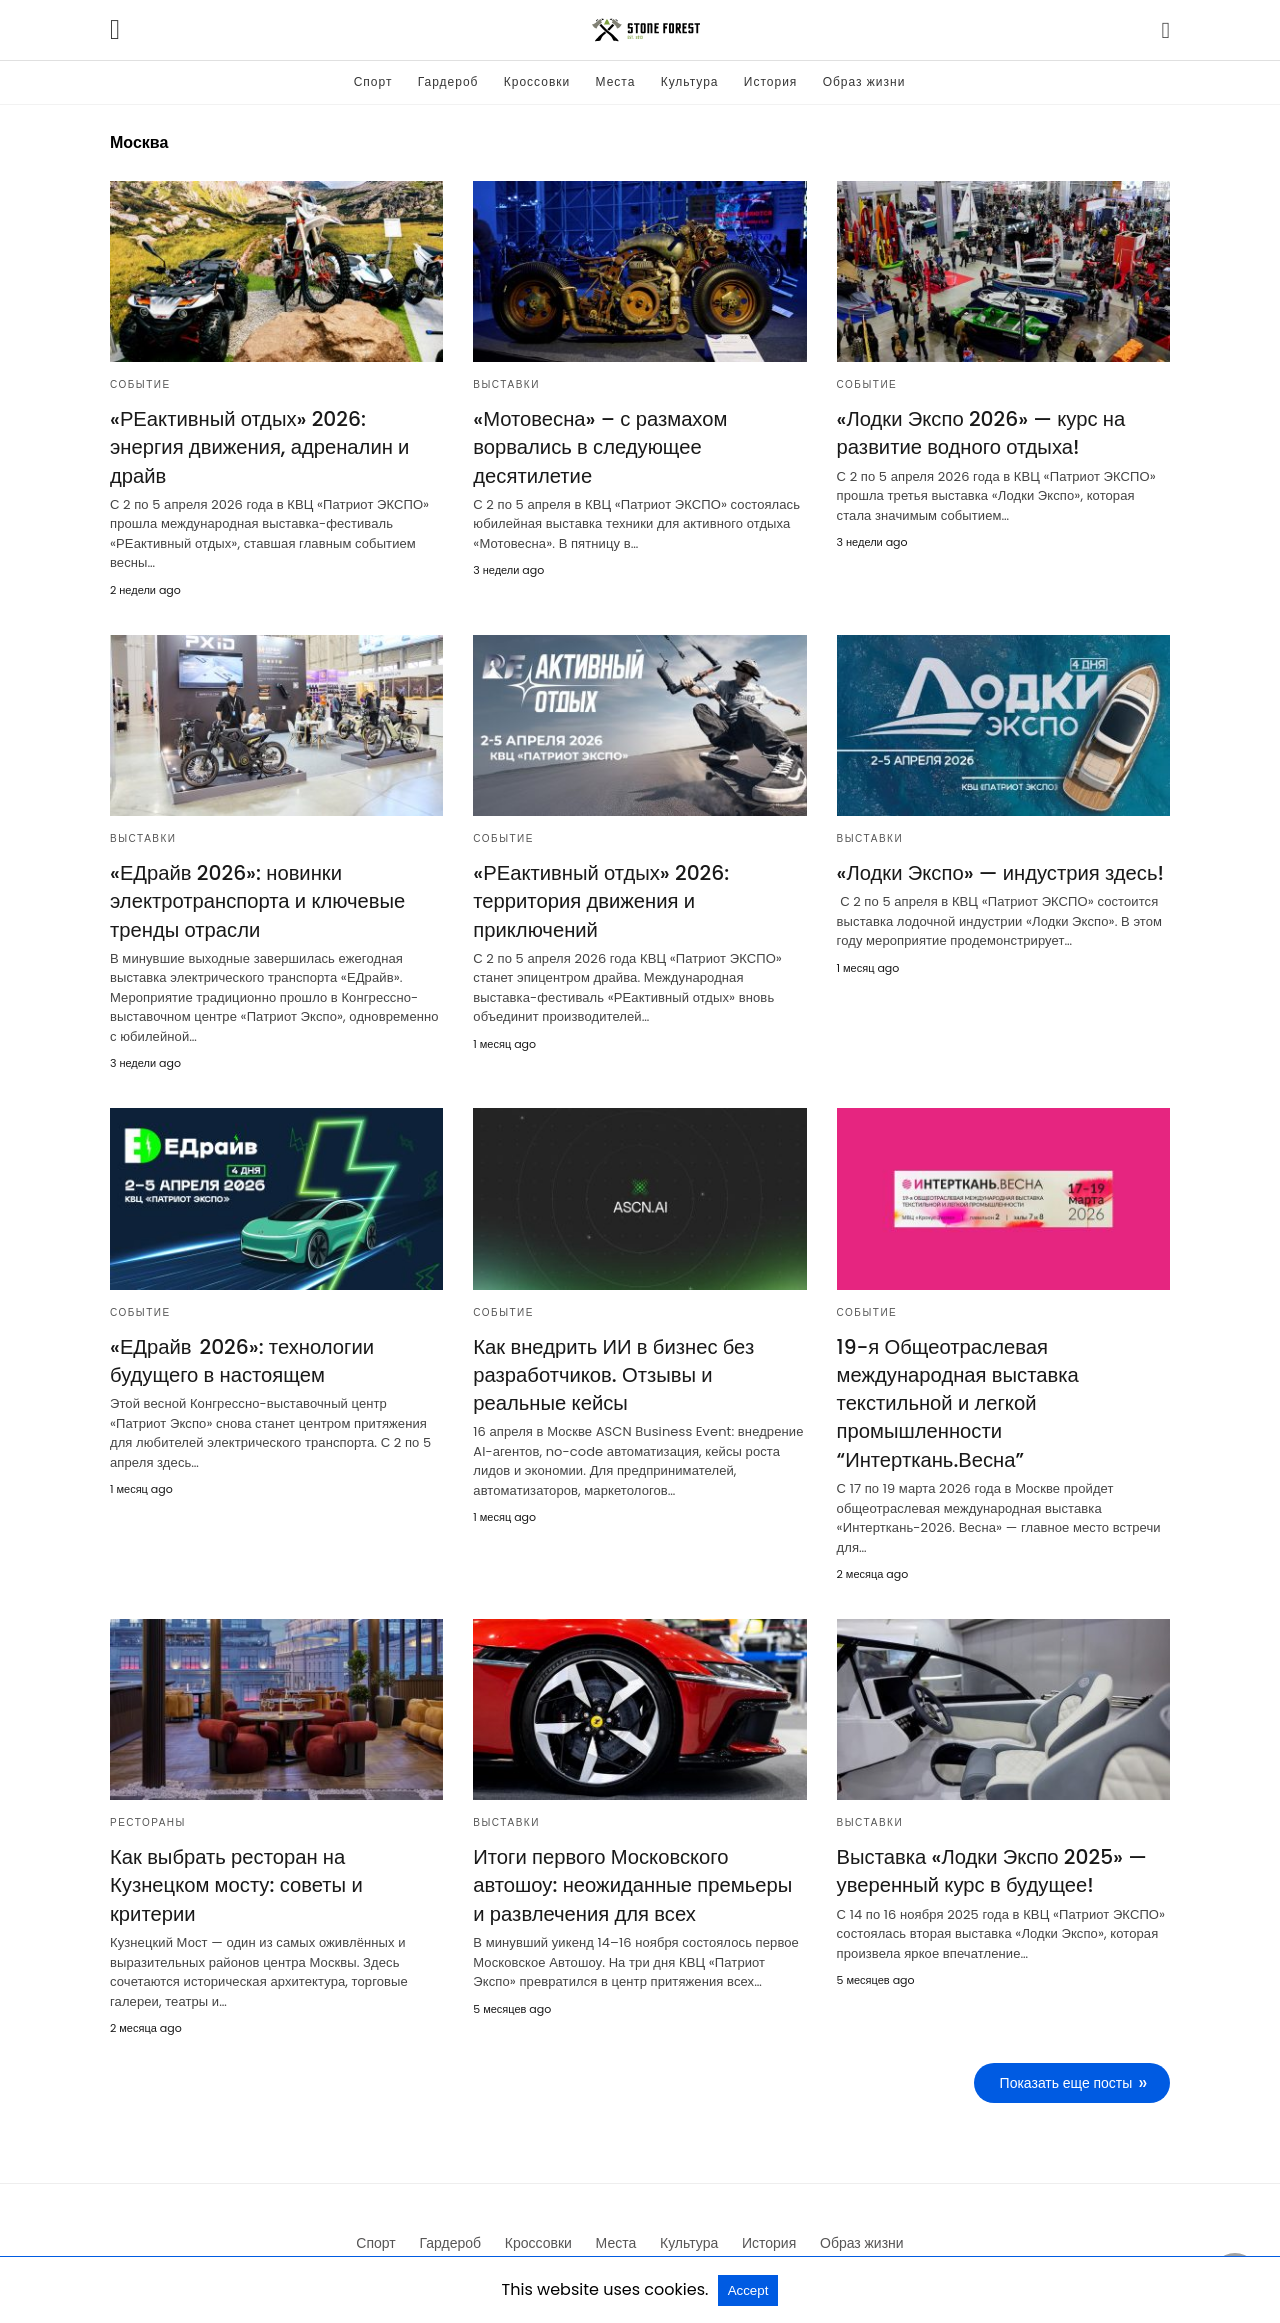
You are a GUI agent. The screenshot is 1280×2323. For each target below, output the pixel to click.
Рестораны (148, 1799)
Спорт (373, 81)
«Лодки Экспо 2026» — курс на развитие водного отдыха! (980, 433)
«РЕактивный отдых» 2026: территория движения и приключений (599, 881)
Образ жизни (864, 81)
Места (616, 81)
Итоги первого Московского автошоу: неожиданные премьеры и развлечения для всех (639, 1862)
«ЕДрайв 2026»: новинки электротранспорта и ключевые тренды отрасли (256, 881)
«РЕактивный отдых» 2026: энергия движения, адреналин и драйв (275, 433)
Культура (690, 81)
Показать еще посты (1066, 2059)
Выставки (506, 384)
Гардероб (448, 81)
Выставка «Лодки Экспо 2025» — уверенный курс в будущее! (990, 1848)
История (771, 81)
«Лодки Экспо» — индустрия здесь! (999, 853)
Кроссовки (537, 81)
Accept (748, 2290)
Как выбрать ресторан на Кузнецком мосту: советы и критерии (235, 1862)
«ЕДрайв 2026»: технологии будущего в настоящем (240, 1339)
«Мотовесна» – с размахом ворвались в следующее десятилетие (598, 447)
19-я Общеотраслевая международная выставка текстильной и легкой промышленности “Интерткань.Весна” (957, 1381)
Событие (140, 384)
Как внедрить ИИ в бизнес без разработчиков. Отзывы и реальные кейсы (612, 1353)
